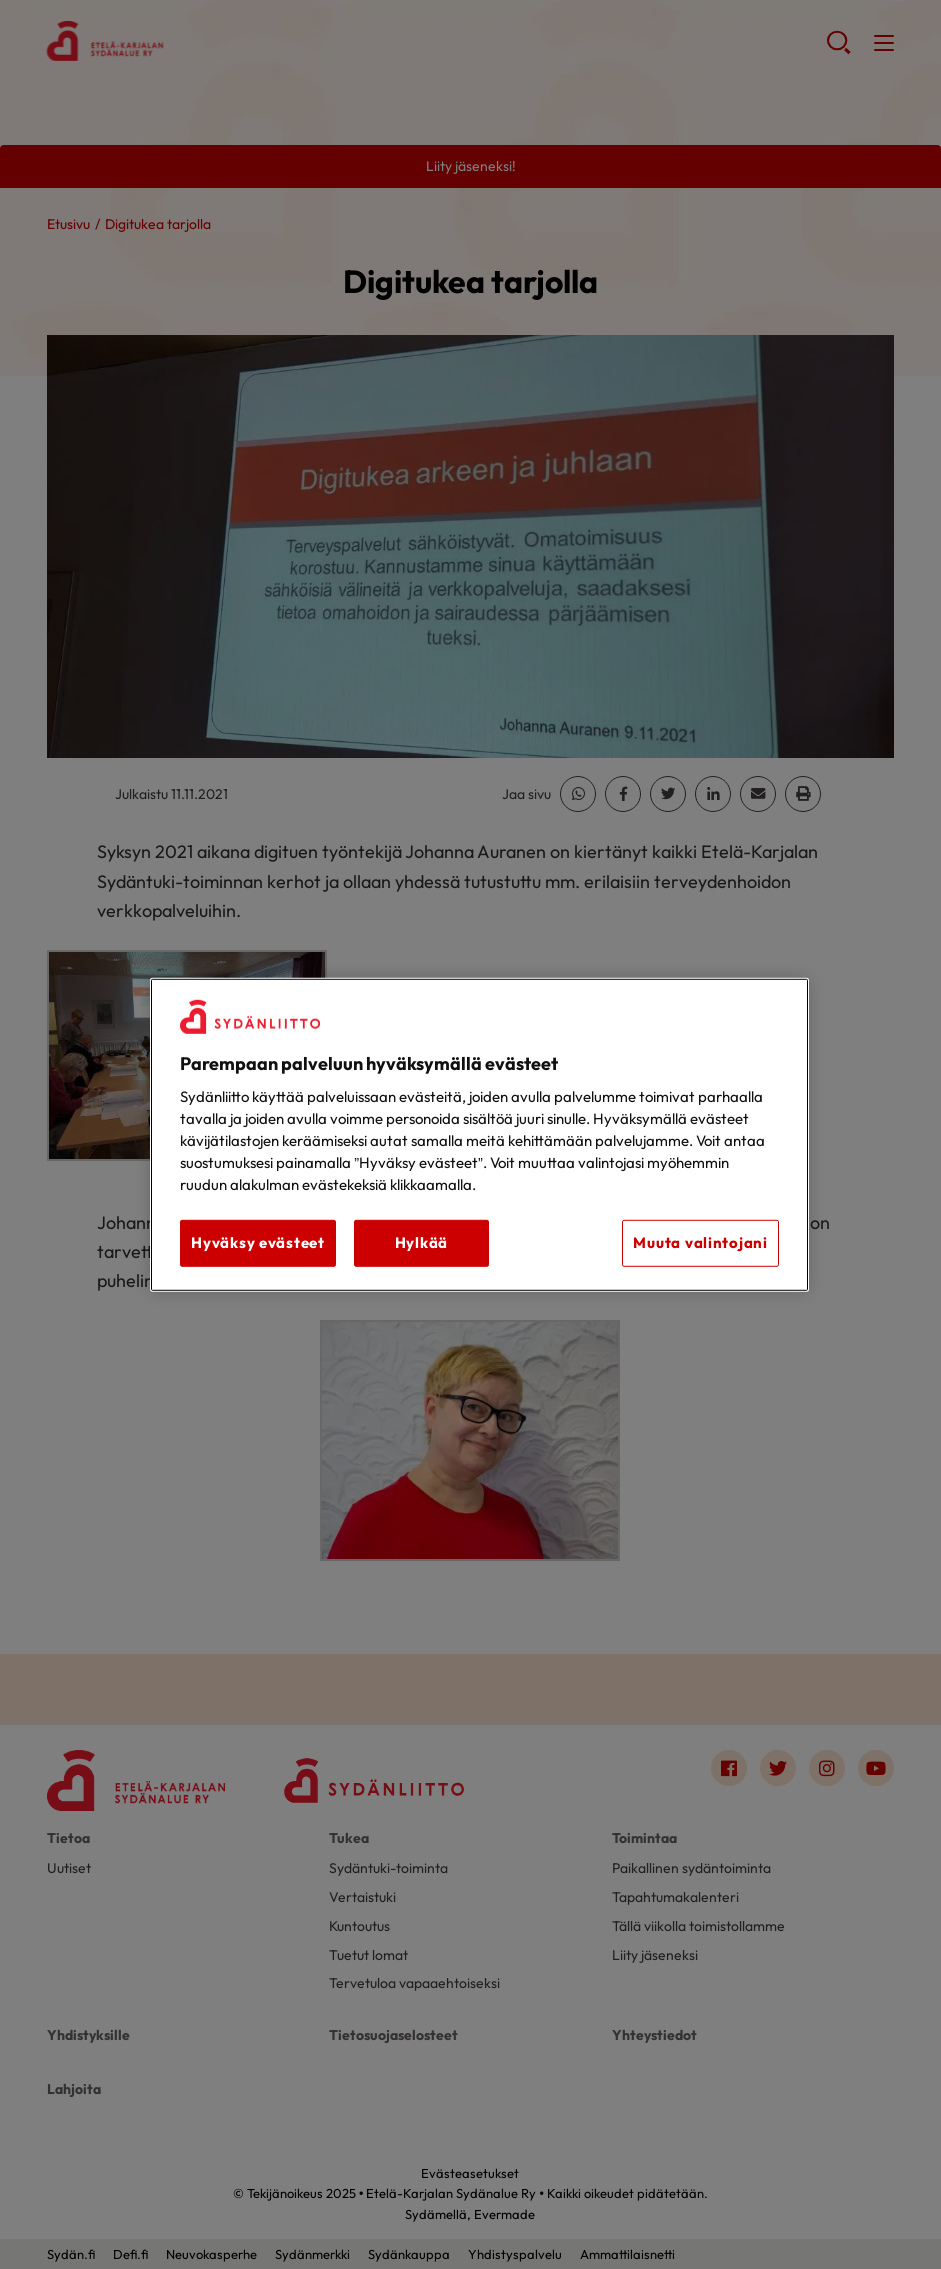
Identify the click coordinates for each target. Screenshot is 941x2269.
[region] (479, 1134)
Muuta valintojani (700, 1242)
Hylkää (421, 1242)
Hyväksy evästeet (258, 1242)
